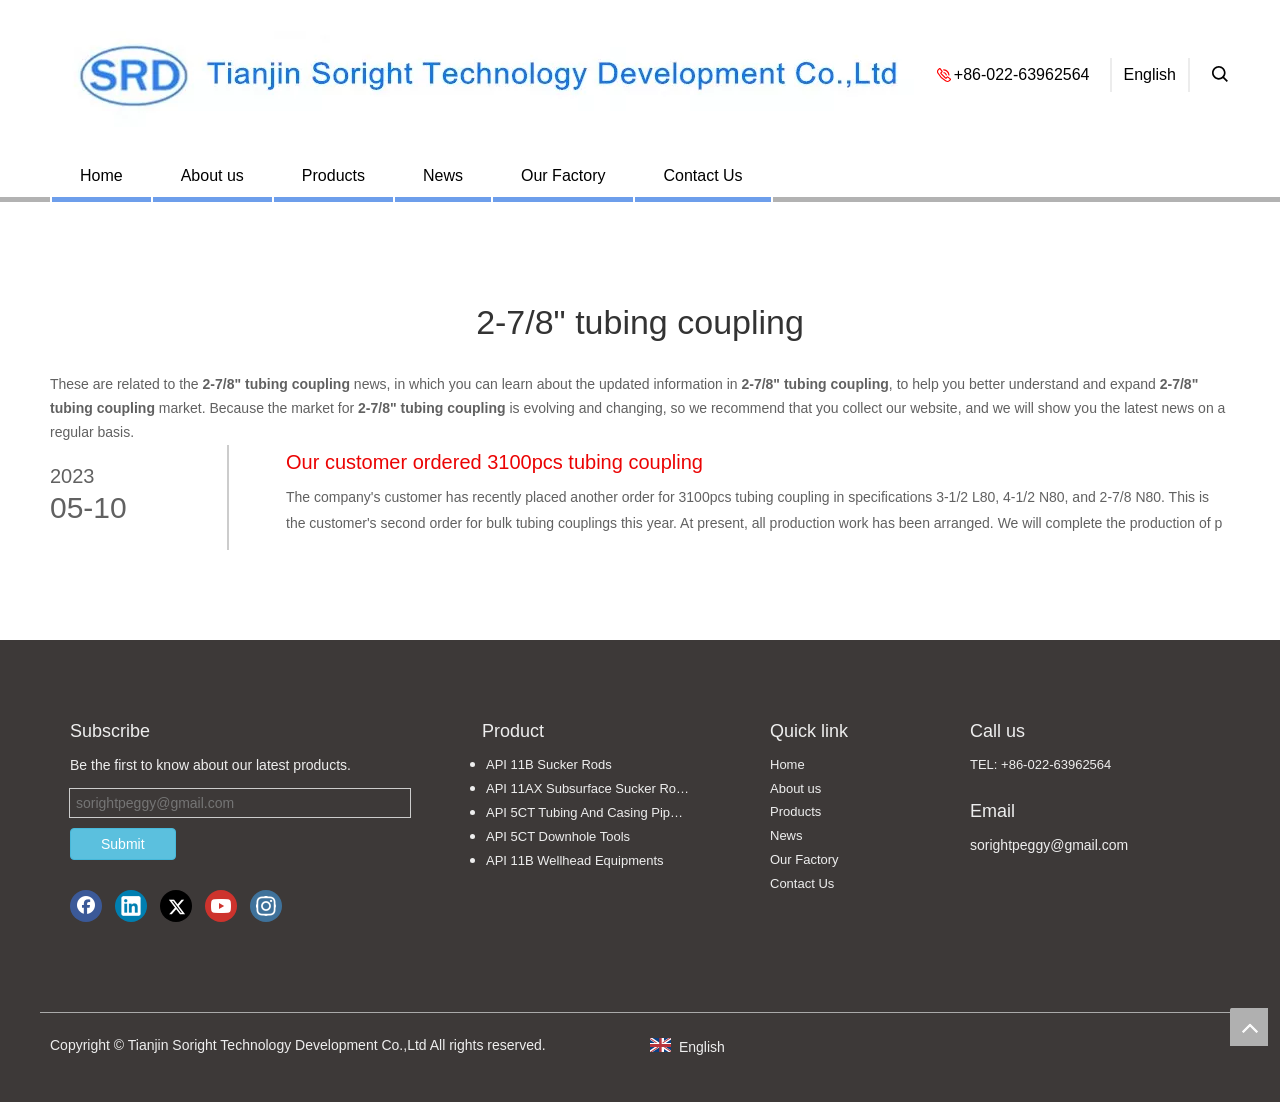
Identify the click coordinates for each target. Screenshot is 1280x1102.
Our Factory (563, 175)
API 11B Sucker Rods (549, 764)
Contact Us (702, 175)
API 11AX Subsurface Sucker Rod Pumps (598, 788)
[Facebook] (86, 906)
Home (101, 175)
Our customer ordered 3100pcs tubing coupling (494, 462)
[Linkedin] (131, 906)
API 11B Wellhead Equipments (575, 860)
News (443, 175)
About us (212, 175)
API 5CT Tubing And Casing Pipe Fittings (598, 812)
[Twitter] (176, 906)
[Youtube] (221, 906)
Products (333, 175)
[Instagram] (266, 906)
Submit (123, 844)
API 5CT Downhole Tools (558, 836)
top (1249, 1027)
